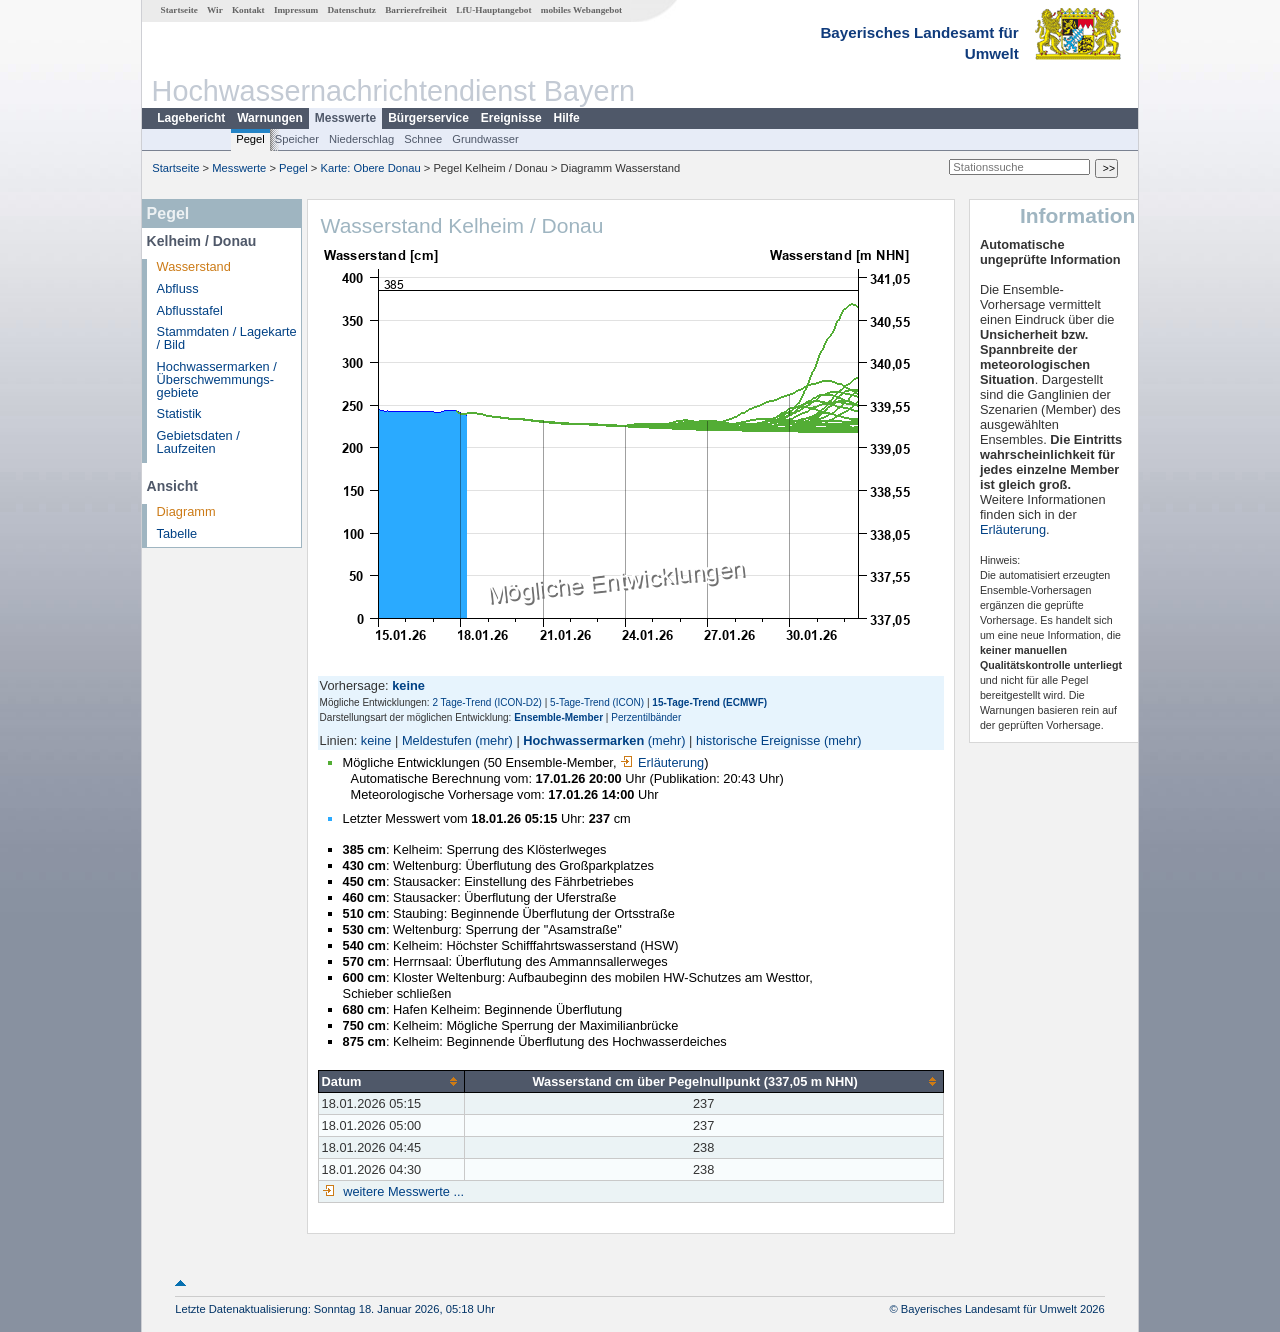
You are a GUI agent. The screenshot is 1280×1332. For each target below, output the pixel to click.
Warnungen (270, 118)
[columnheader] (391, 1081)
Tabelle (177, 533)
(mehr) (494, 740)
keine (376, 740)
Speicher (297, 139)
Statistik (179, 413)
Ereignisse (511, 118)
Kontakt (248, 10)
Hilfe (567, 118)
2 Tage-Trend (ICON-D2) (486, 702)
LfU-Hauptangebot (493, 10)
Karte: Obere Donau (371, 168)
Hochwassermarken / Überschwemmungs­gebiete (217, 379)
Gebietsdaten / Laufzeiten (198, 442)
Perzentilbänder (646, 717)
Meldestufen (437, 740)
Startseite (179, 10)
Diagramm (186, 511)
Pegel (250, 139)
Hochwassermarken (583, 740)
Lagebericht (191, 118)
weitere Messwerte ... (402, 1191)
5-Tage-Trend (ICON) (597, 702)
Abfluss (178, 288)
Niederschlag (361, 139)
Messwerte (345, 118)
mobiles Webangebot (581, 10)
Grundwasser (485, 139)
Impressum (296, 10)
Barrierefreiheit (416, 10)
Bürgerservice (428, 118)
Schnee (423, 139)
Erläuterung (662, 762)
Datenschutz (351, 10)
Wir (215, 10)
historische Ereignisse (758, 740)
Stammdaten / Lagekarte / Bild (227, 338)
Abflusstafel (190, 310)
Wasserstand (194, 266)
